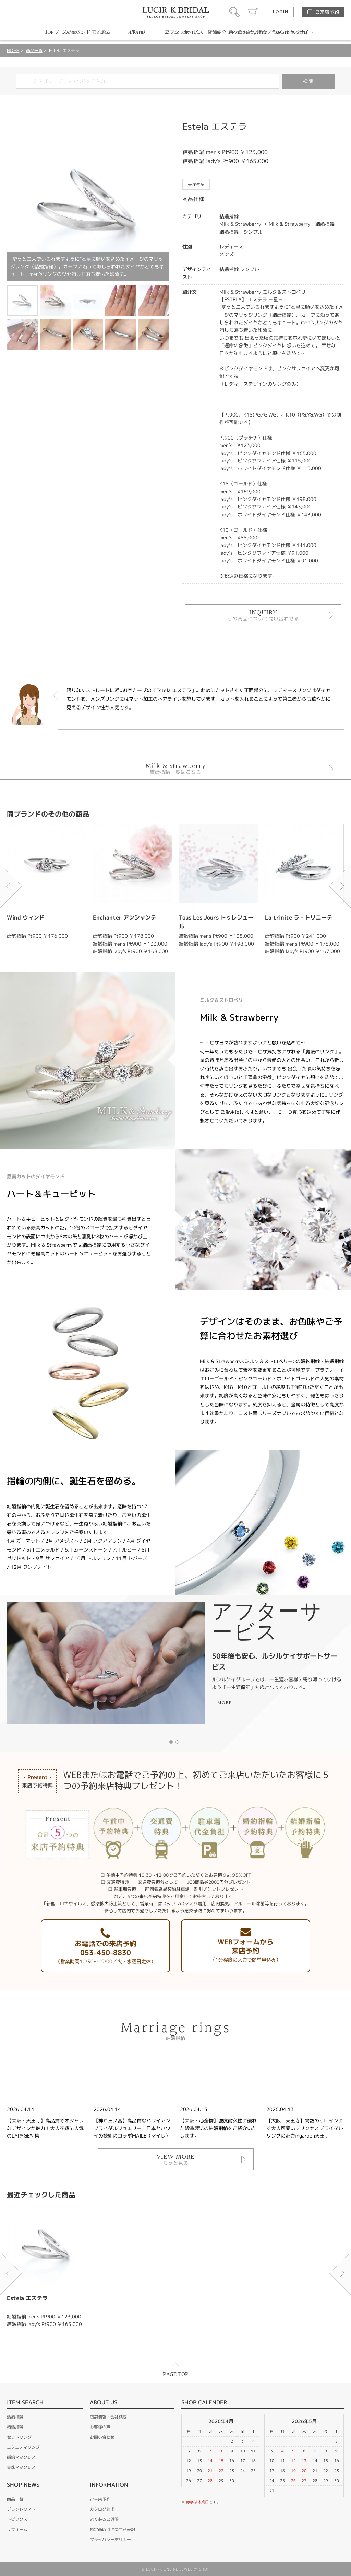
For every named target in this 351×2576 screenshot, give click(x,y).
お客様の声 (100, 2427)
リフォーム (17, 2529)
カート (253, 12)
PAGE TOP (176, 2374)
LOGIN (280, 12)
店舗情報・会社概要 (108, 2417)
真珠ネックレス (21, 2467)
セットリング (19, 2437)
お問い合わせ (102, 2437)
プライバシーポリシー (110, 2539)
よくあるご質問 (104, 2519)
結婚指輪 (15, 2427)
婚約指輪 (15, 2417)
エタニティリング (23, 2447)
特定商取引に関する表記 (112, 2529)
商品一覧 (34, 51)
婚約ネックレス (21, 2457)
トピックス (17, 2519)
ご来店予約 (327, 12)
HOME (13, 51)
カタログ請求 (102, 2509)
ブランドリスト (21, 2509)
